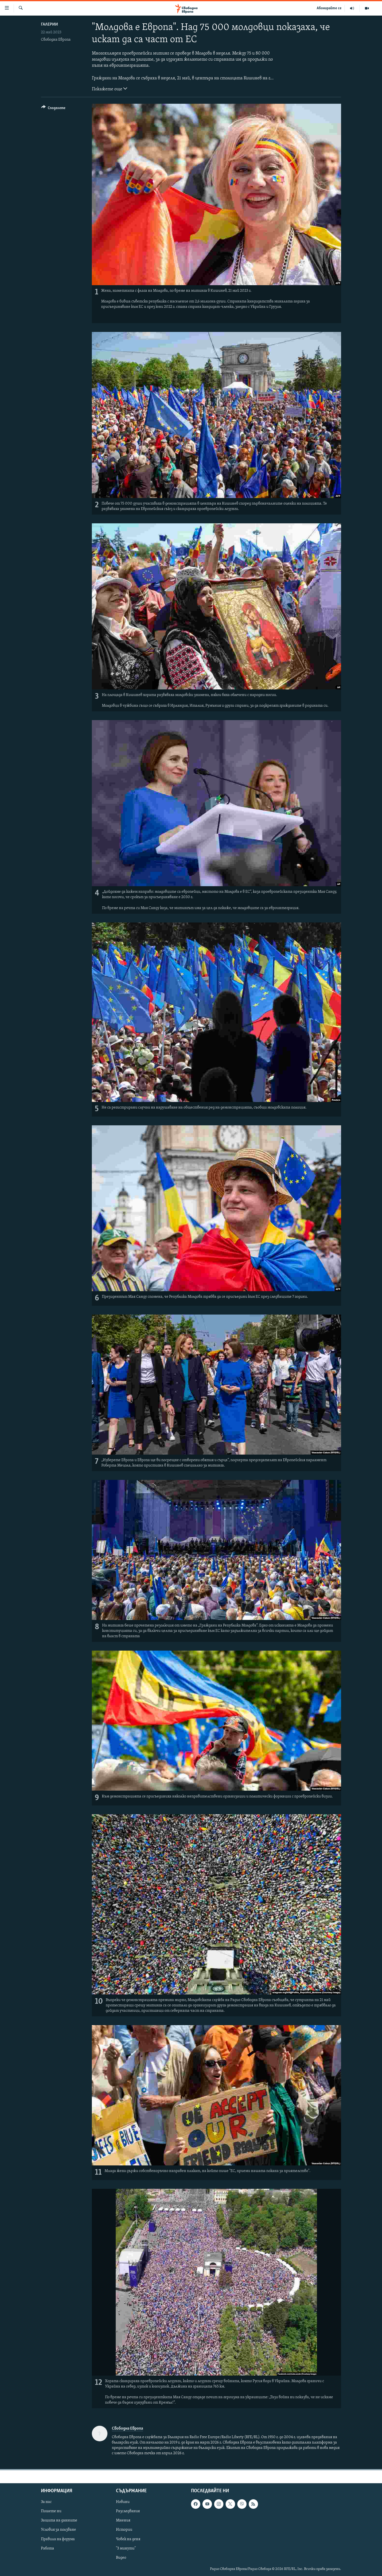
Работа (47, 2548)
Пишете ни (51, 2511)
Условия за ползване (58, 2530)
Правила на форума (58, 2539)
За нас (46, 2502)
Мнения (123, 2520)
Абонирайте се (329, 8)
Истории (124, 2530)
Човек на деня (128, 2539)
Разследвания (128, 2511)
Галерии (49, 24)
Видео (121, 2557)
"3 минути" (126, 2548)
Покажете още (109, 89)
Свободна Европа (56, 40)
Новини (123, 2502)
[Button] (53, 109)
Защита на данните (59, 2520)
